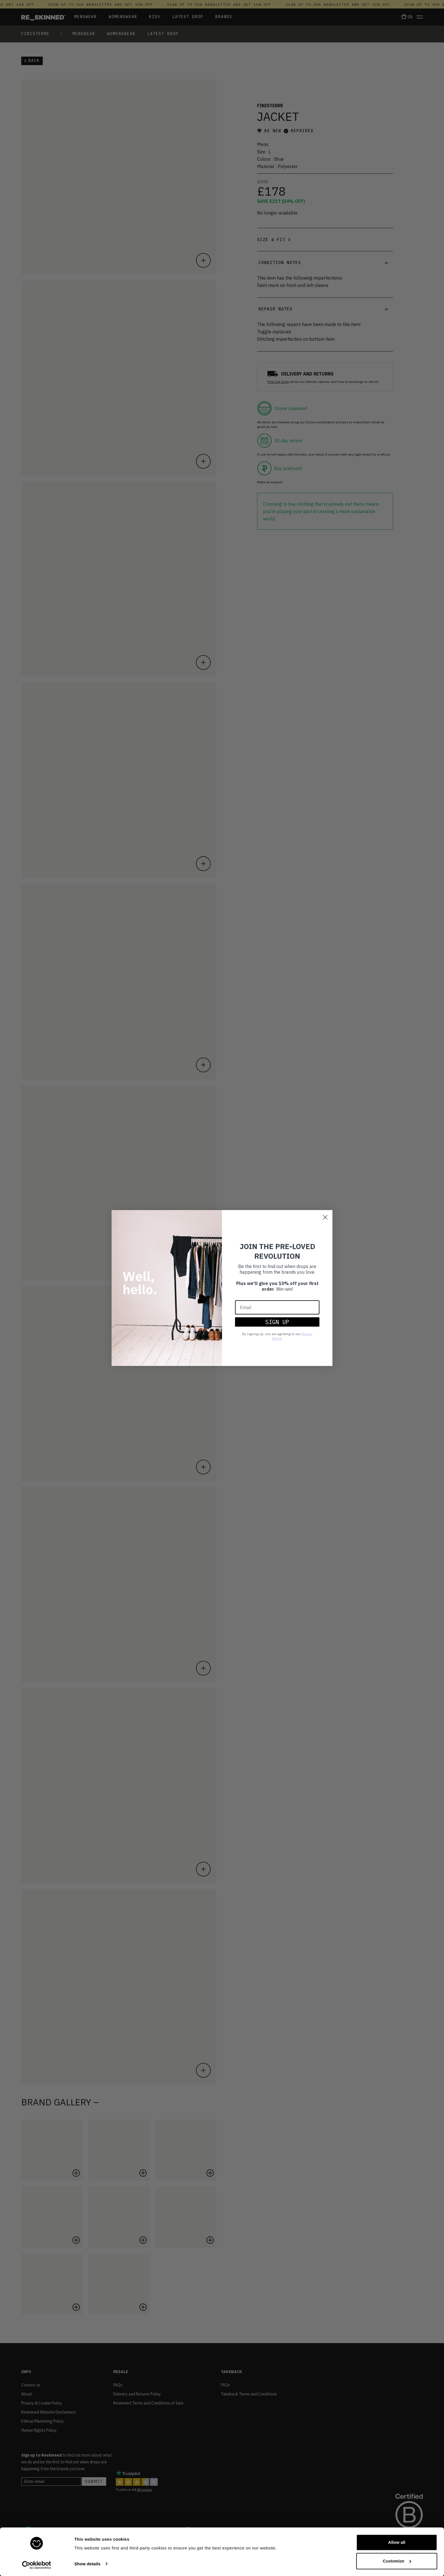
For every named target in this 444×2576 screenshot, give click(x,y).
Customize (397, 2560)
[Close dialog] (325, 1217)
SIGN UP (277, 1322)
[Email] (277, 1307)
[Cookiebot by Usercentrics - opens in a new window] (36, 2565)
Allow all (396, 2542)
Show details (87, 2563)
